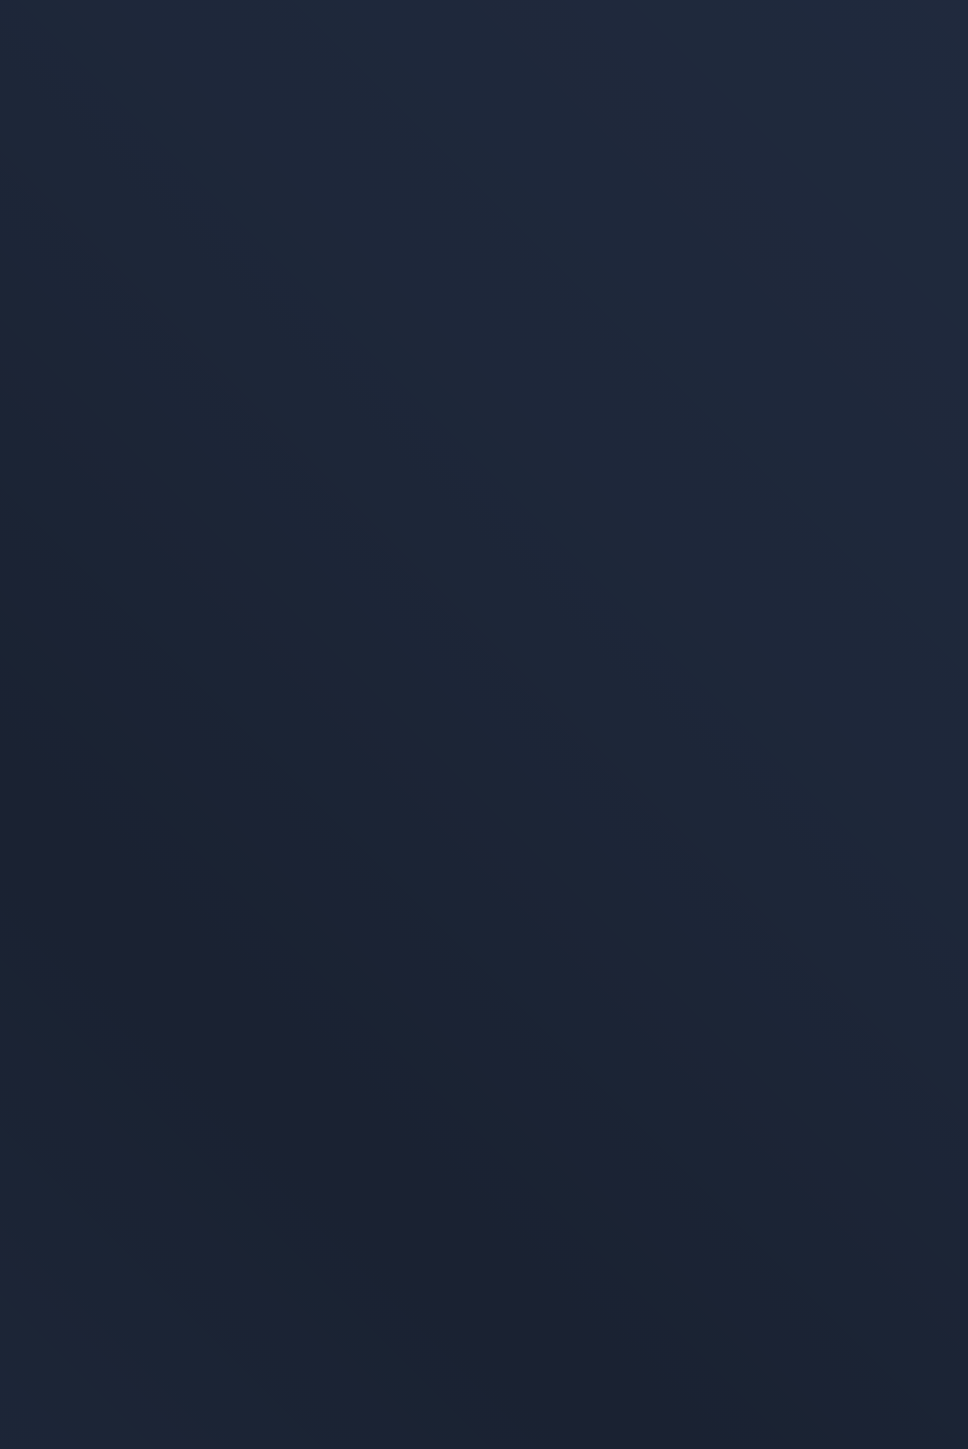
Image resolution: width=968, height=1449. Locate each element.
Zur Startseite (646, 396)
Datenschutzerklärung (108, 1176)
